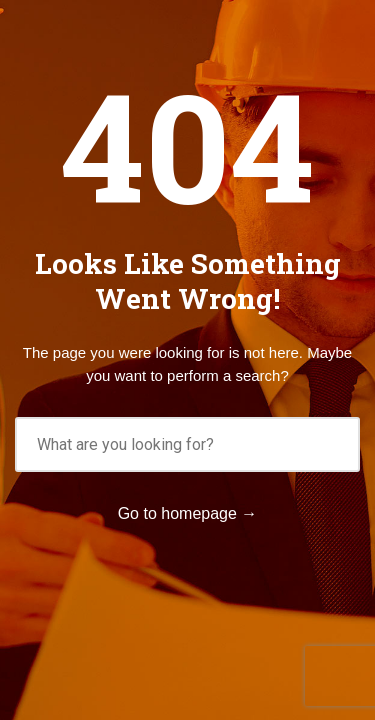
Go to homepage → (188, 513)
